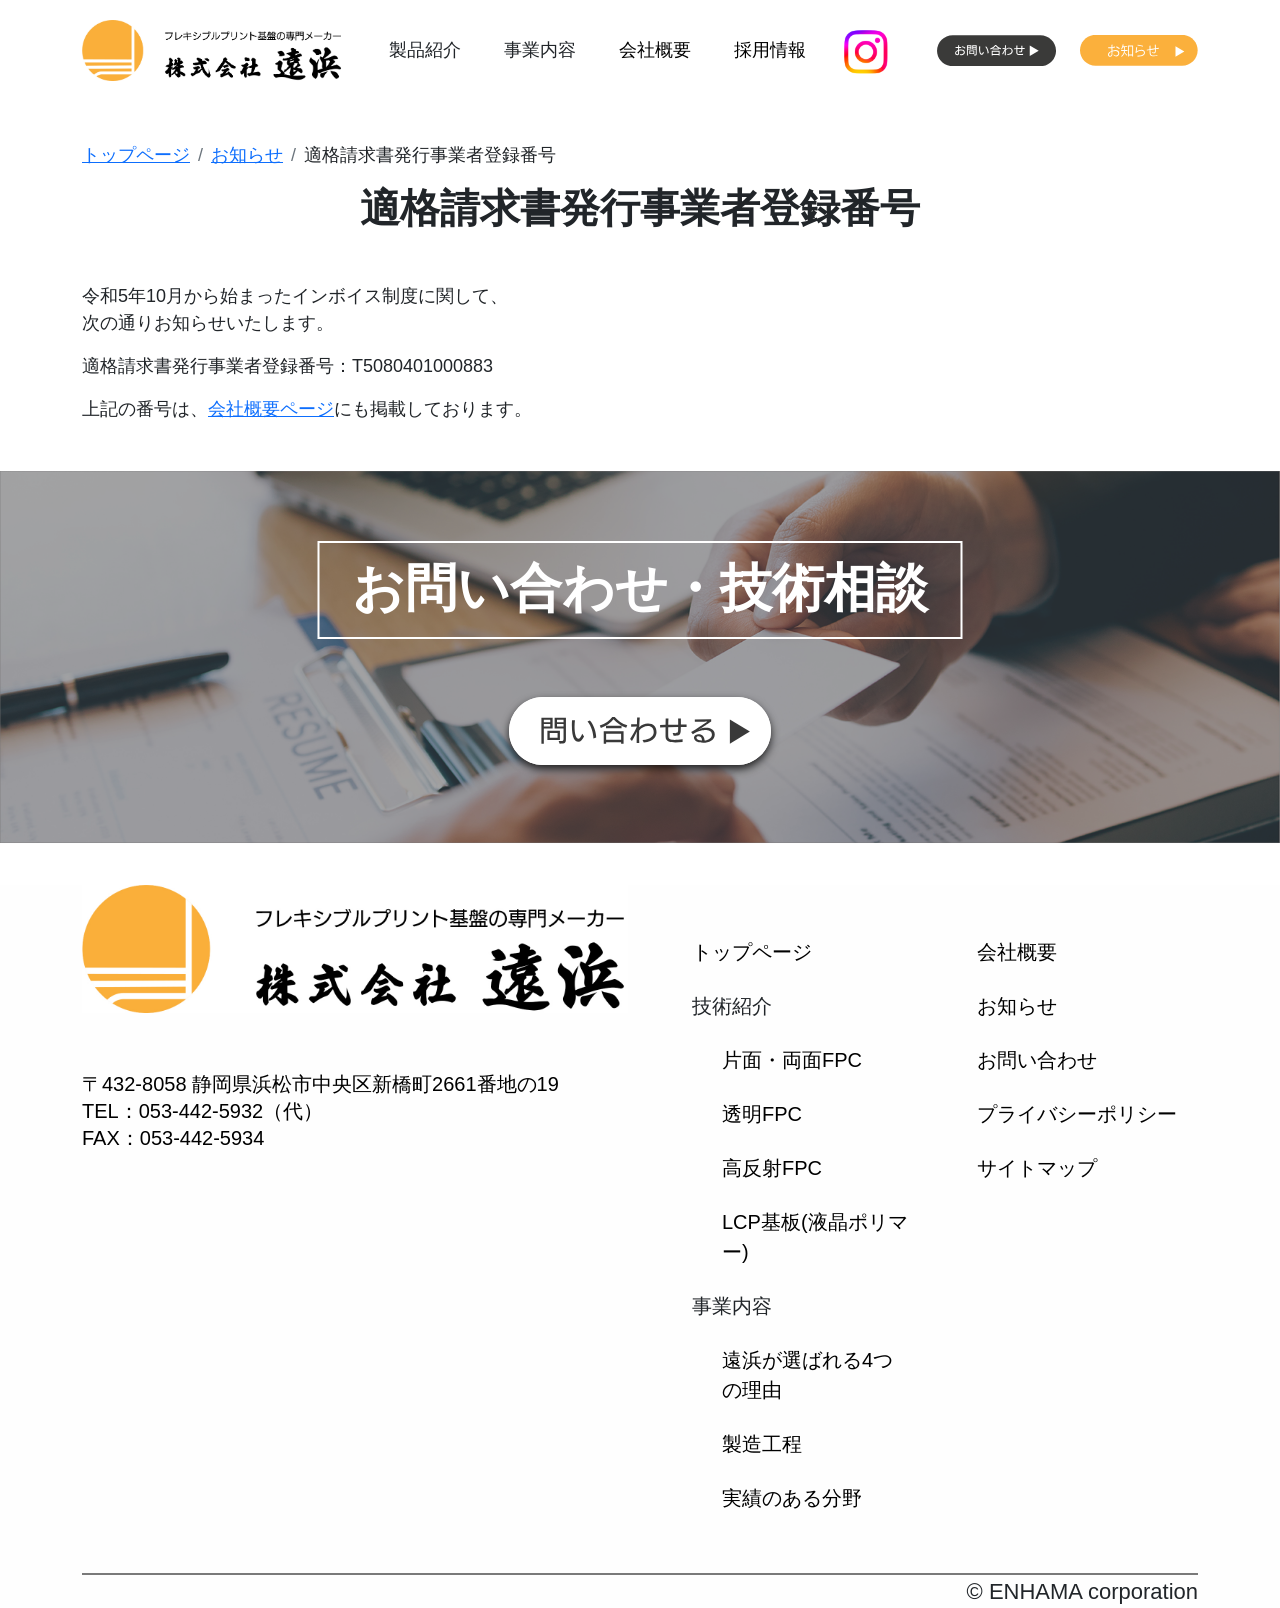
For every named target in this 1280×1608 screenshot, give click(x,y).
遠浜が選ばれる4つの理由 (807, 1375)
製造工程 (762, 1444)
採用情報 (770, 50)
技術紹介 (732, 1006)
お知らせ (247, 155)
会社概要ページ (271, 409)
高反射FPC (772, 1168)
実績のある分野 (792, 1498)
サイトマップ (1037, 1168)
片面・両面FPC (792, 1060)
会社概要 (655, 50)
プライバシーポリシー (1077, 1114)
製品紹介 (425, 50)
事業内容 (540, 50)
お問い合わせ (1037, 1060)
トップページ (136, 155)
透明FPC (762, 1114)
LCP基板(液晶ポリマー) (815, 1237)
